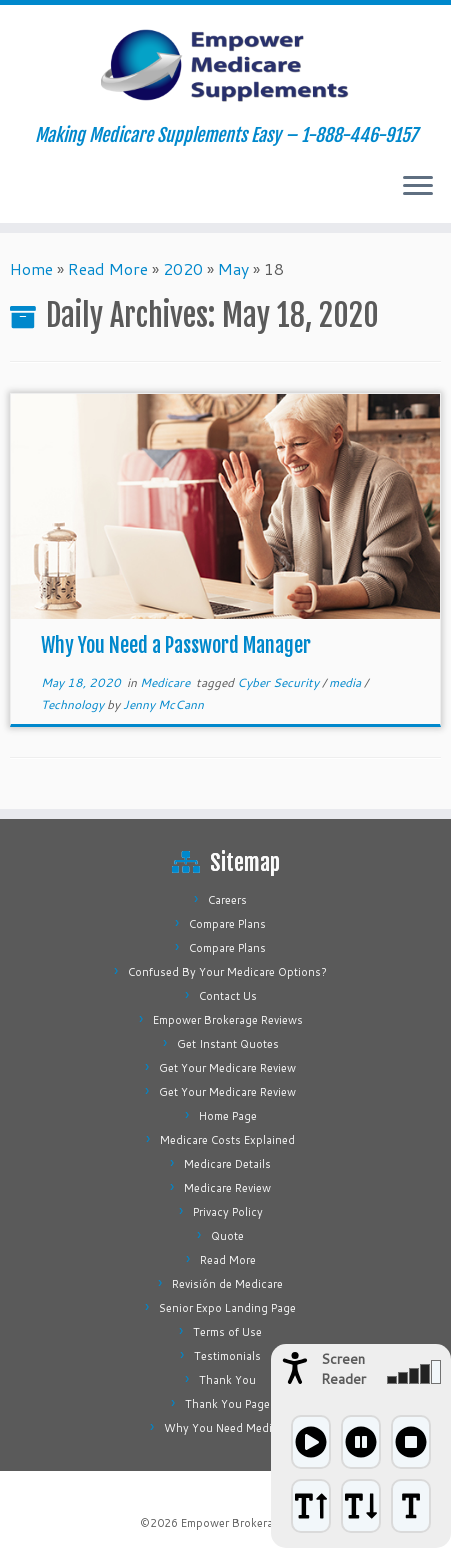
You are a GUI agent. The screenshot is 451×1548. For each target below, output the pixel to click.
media (346, 682)
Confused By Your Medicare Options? (227, 972)
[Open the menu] (418, 187)
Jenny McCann (163, 704)
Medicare (166, 682)
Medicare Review (227, 1188)
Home (31, 268)
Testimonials (227, 1356)
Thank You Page (227, 1404)
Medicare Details (227, 1164)
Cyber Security (279, 682)
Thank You (227, 1380)
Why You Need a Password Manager (176, 645)
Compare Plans (227, 924)
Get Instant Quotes (228, 1044)
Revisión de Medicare (227, 1284)
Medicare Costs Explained (227, 1140)
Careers (227, 900)
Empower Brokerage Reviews (228, 1020)
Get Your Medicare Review (227, 1068)
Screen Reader (343, 1369)
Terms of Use (227, 1332)
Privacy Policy (228, 1212)
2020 (183, 268)
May (233, 268)
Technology (74, 704)
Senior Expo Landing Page (227, 1308)
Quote (227, 1236)
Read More (108, 268)
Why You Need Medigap (228, 1428)
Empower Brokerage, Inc (245, 1523)
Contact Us (228, 996)
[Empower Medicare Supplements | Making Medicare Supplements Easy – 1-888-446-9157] (225, 65)
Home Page (228, 1116)
